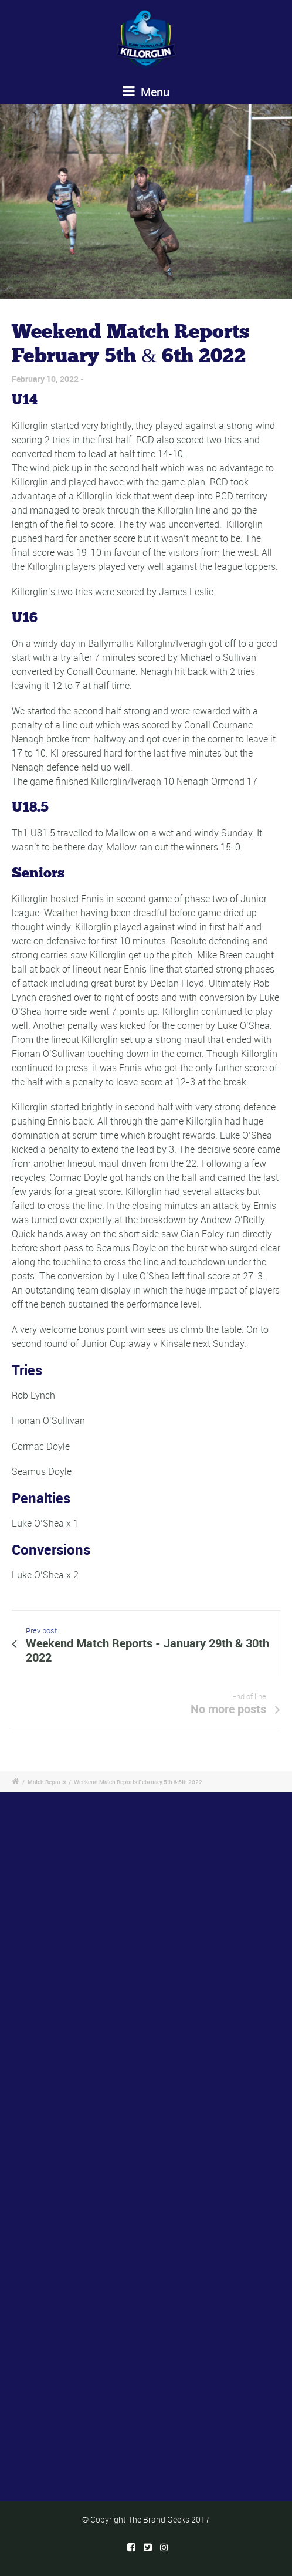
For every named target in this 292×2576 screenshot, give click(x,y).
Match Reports (47, 1782)
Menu (146, 92)
